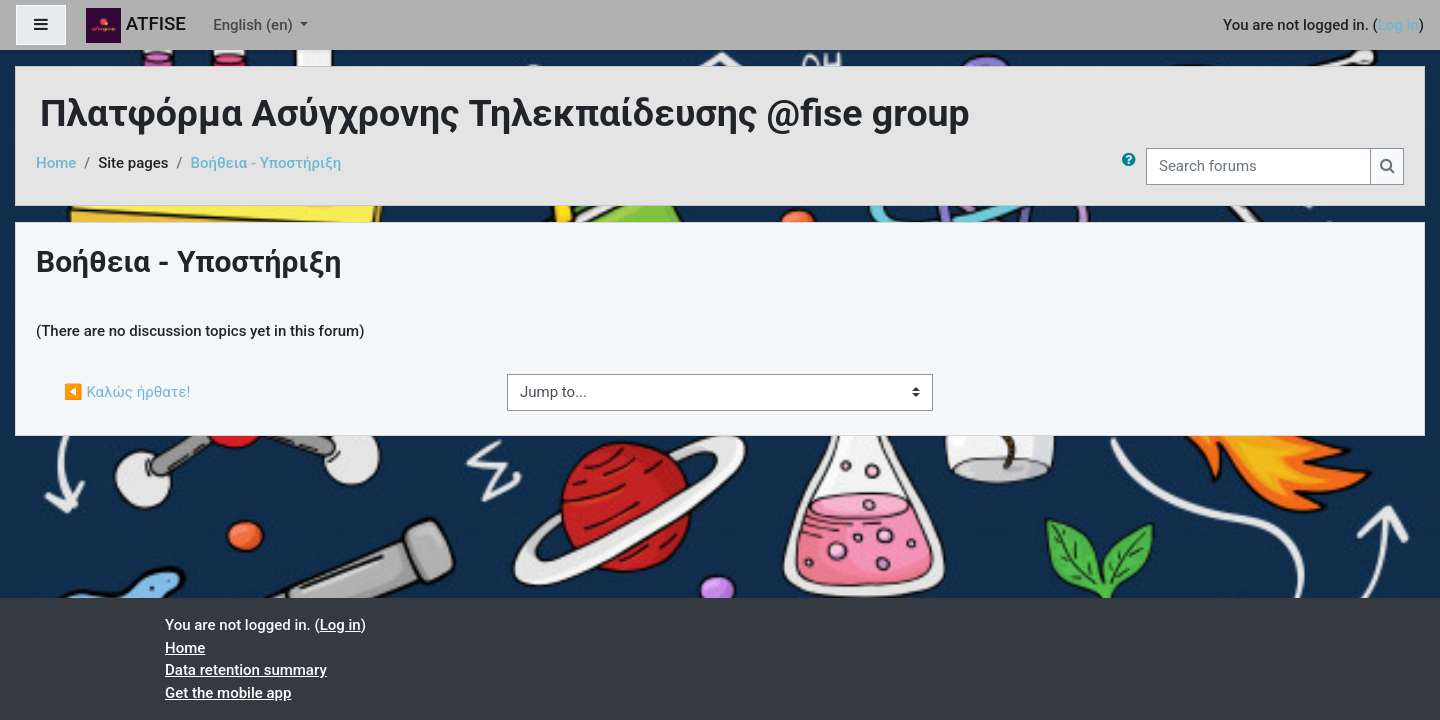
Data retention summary (246, 670)
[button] (1133, 166)
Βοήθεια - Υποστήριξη (265, 163)
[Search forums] (1258, 166)
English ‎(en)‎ (254, 25)
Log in (1398, 25)
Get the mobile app (228, 693)
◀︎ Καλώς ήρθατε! (127, 392)
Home (56, 163)
